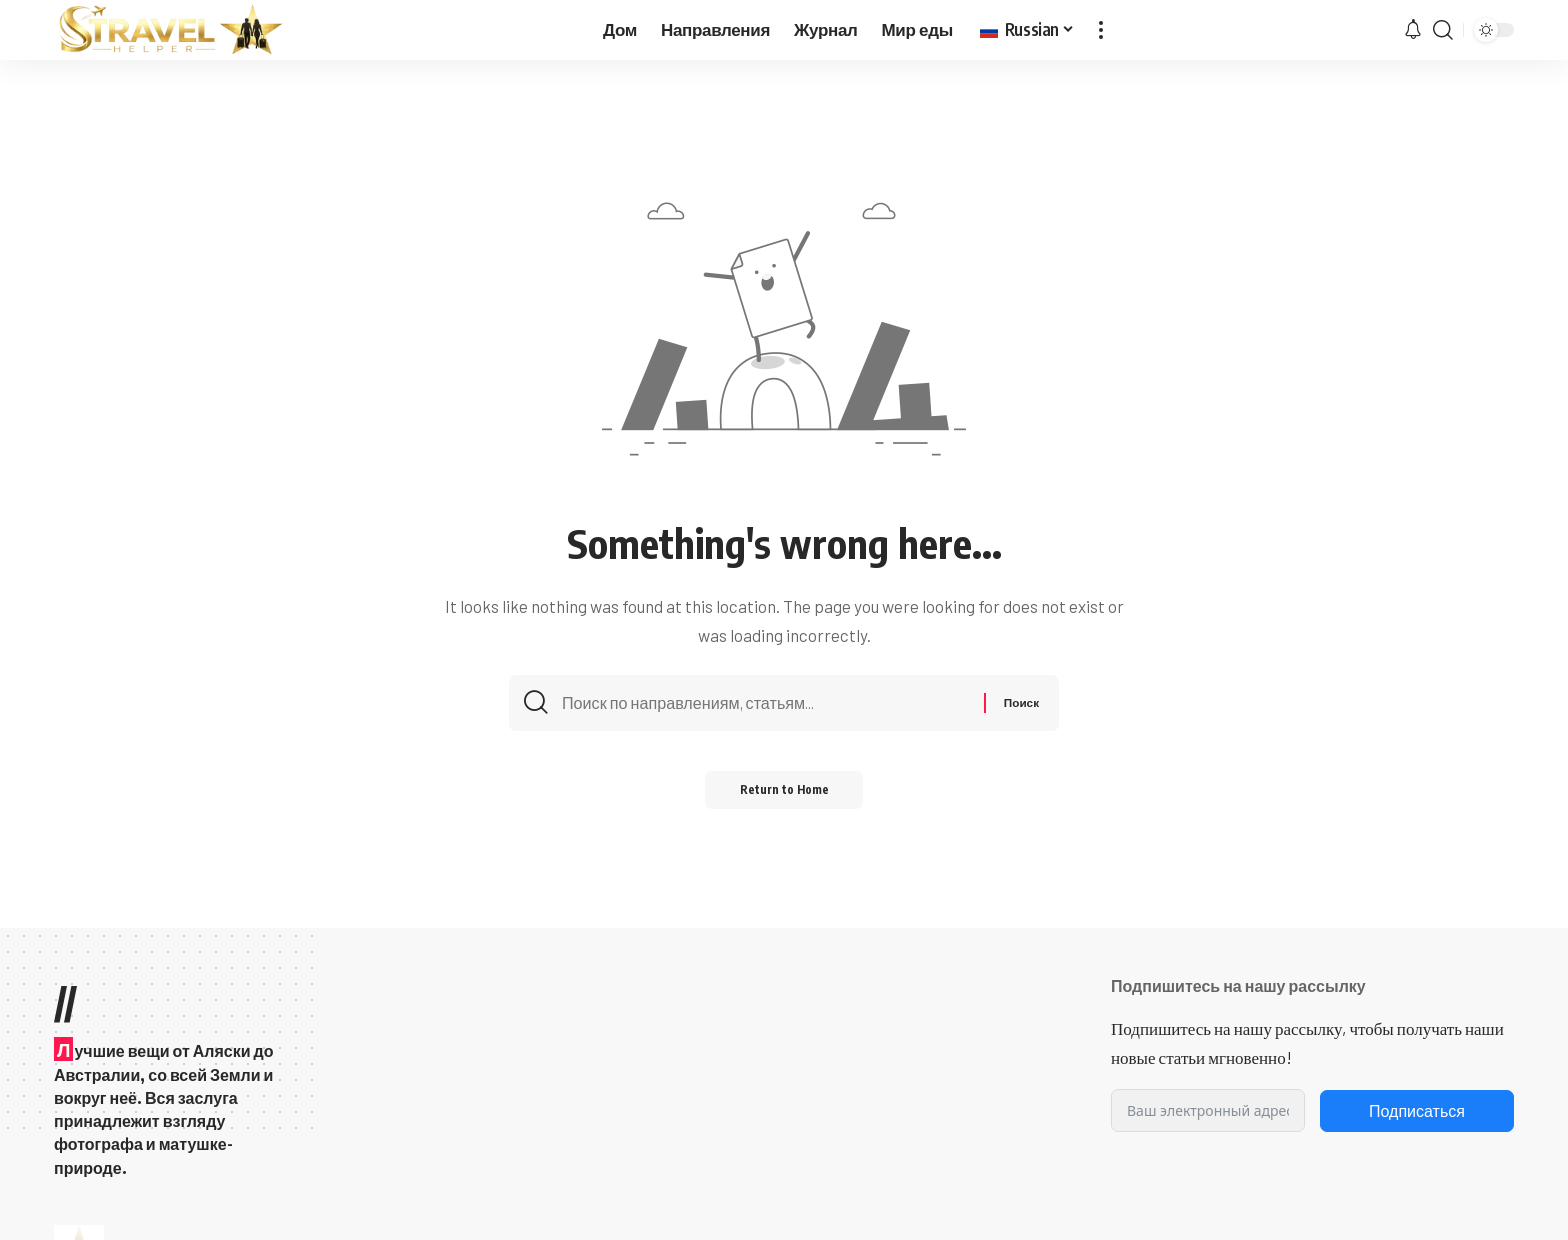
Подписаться (1417, 1111)
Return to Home (784, 795)
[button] (1101, 30)
